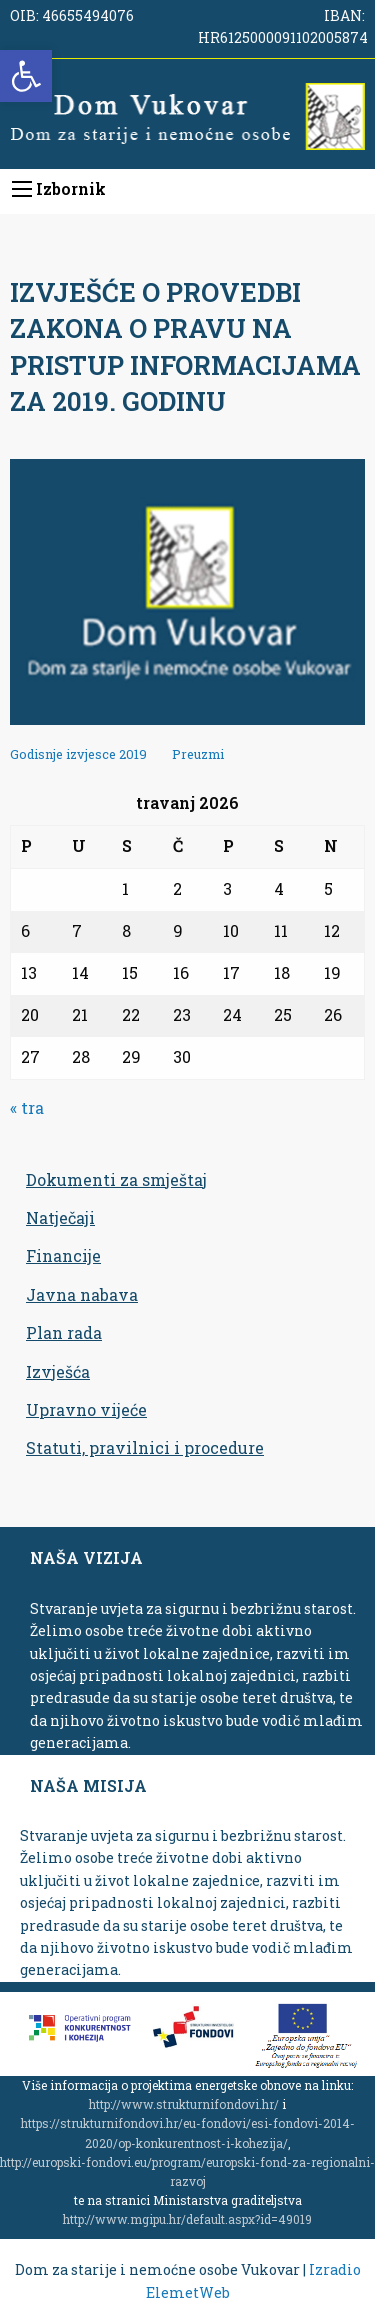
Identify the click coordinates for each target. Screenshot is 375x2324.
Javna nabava (82, 1294)
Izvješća (58, 1371)
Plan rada (64, 1332)
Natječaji (60, 1217)
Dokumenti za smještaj (116, 1179)
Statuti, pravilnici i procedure (145, 1447)
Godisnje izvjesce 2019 (80, 754)
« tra (27, 1107)
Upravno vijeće (86, 1409)
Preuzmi (198, 754)
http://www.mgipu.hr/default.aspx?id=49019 (187, 2219)
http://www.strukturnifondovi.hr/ (184, 2104)
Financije (63, 1255)
